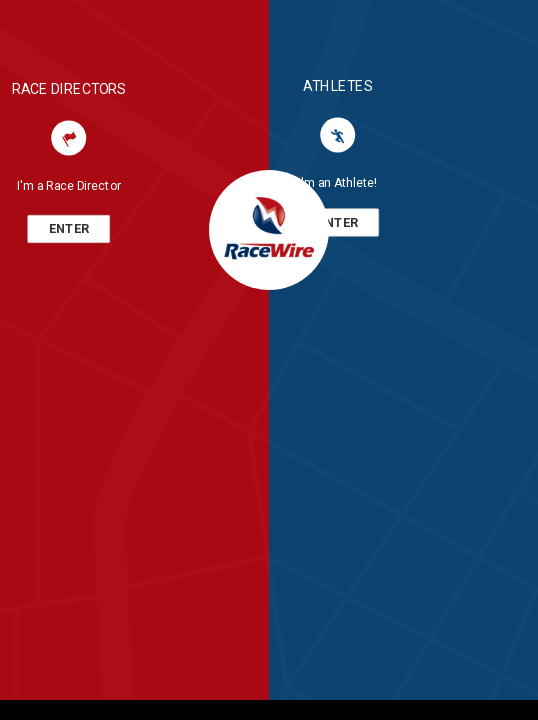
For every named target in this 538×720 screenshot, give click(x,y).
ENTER (68, 228)
